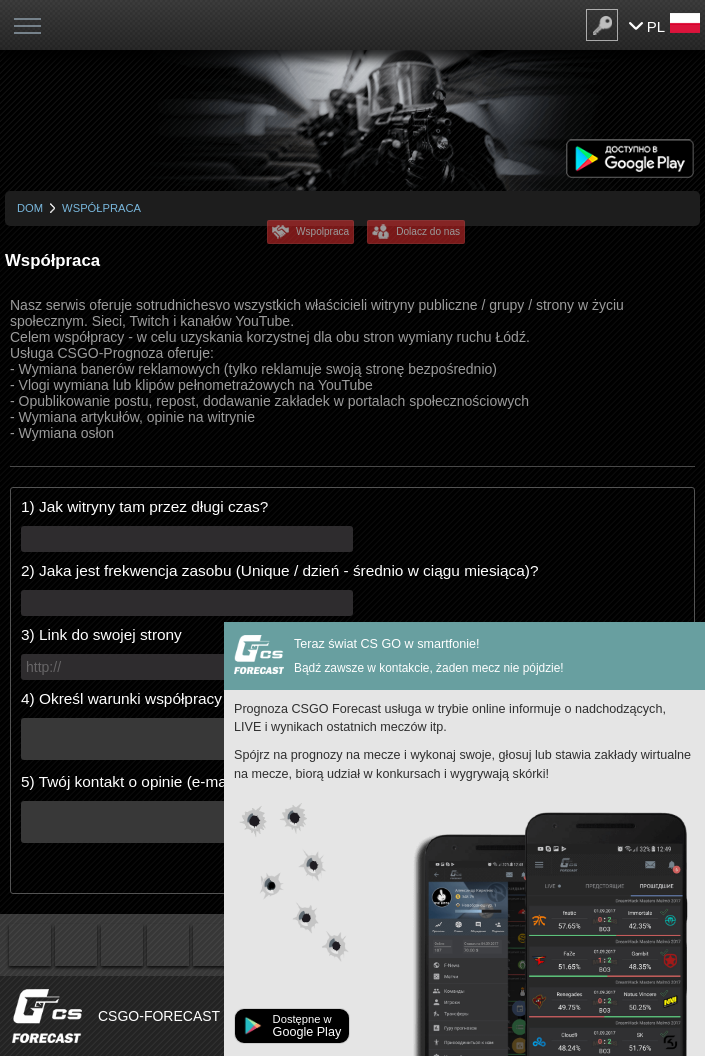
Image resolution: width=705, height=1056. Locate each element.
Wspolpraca (322, 231)
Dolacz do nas (428, 231)
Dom (30, 208)
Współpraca (101, 208)
